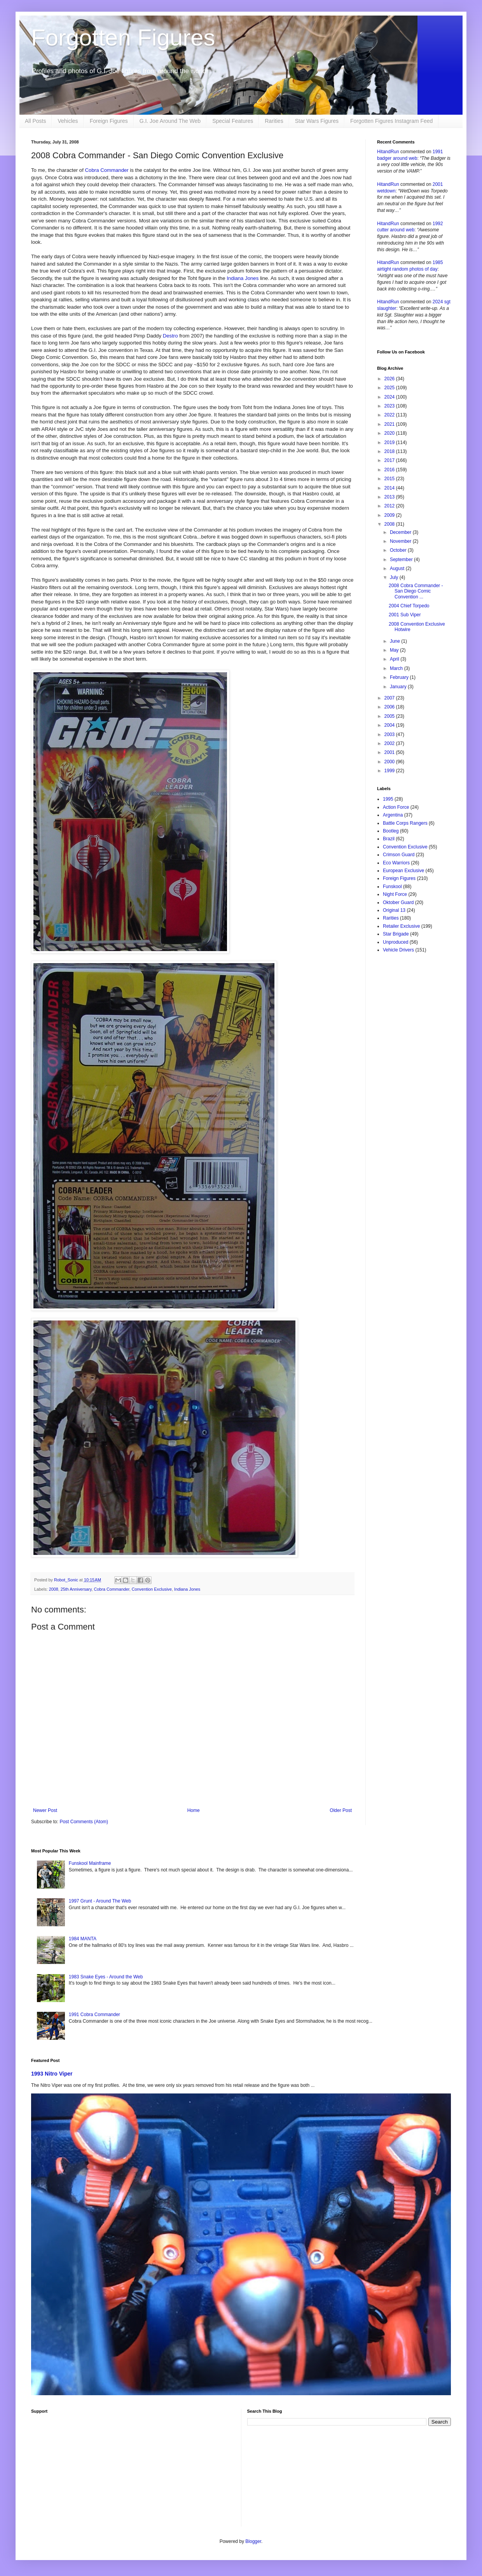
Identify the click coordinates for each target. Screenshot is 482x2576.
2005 (390, 716)
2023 (390, 406)
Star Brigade (396, 934)
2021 (390, 424)
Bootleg (391, 831)
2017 (390, 460)
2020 (390, 433)
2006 (390, 707)
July (395, 577)
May (395, 650)
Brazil (389, 838)
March (397, 668)
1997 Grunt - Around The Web (100, 1901)
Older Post (341, 1810)
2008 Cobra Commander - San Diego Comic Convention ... (416, 591)
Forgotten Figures (123, 37)
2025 (390, 387)
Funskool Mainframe (90, 1863)
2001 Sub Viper (405, 614)
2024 (390, 397)
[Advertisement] (133, 2472)
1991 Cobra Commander (94, 2014)
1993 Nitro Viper (52, 2074)
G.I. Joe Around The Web (170, 121)
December (401, 532)
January (399, 686)
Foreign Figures (109, 121)
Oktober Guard (398, 902)
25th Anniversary (76, 1589)
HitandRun (388, 151)
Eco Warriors (396, 863)
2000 (390, 761)
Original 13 (394, 910)
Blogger (253, 2541)
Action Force (396, 807)
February (400, 677)
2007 (390, 698)
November (401, 541)
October (399, 550)
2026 (390, 378)
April (395, 659)
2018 (390, 451)
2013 (390, 497)
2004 (390, 725)
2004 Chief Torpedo (409, 606)
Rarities (274, 121)
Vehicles (68, 121)
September (402, 559)
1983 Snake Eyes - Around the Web (106, 1977)
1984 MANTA (82, 1938)
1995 (388, 799)
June (395, 641)
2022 (390, 415)
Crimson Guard (398, 854)
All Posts (35, 121)
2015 (390, 478)
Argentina (393, 815)
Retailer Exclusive (401, 926)
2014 (390, 488)
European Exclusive (403, 870)
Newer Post (45, 1810)
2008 (53, 1589)
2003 (390, 734)
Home (193, 1810)
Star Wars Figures (317, 121)
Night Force (395, 894)
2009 (390, 515)
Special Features (232, 121)
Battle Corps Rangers (405, 823)
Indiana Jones (242, 278)
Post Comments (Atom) (83, 1821)
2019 (390, 442)
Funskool (392, 886)
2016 (390, 469)
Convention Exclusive (152, 1589)
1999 (390, 770)
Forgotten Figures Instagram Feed (391, 121)
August (398, 568)
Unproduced (395, 942)
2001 (390, 752)
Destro (170, 336)
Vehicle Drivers (398, 950)
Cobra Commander (107, 170)
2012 (390, 506)
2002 (390, 743)
